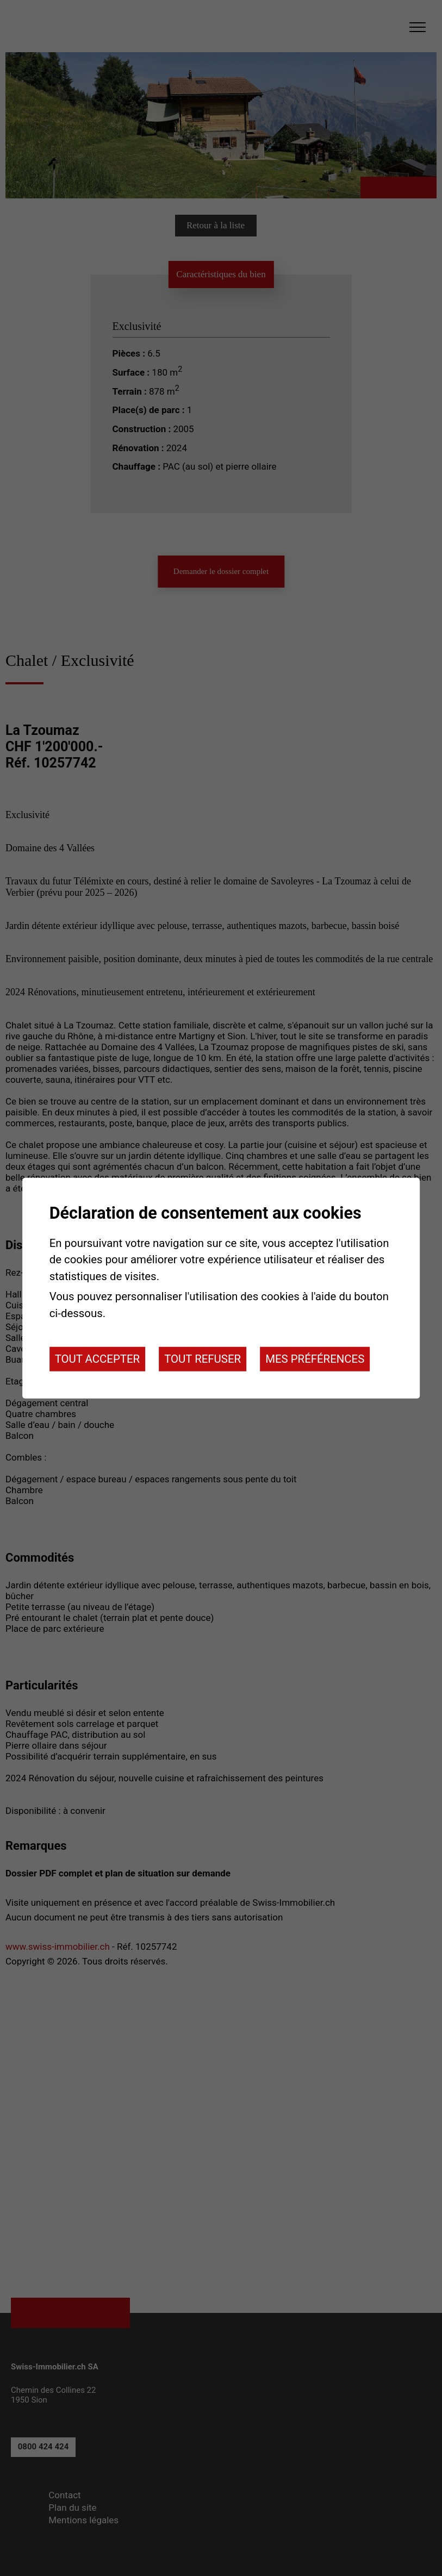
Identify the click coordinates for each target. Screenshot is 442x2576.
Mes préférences (314, 1358)
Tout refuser (202, 1358)
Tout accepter (97, 1358)
